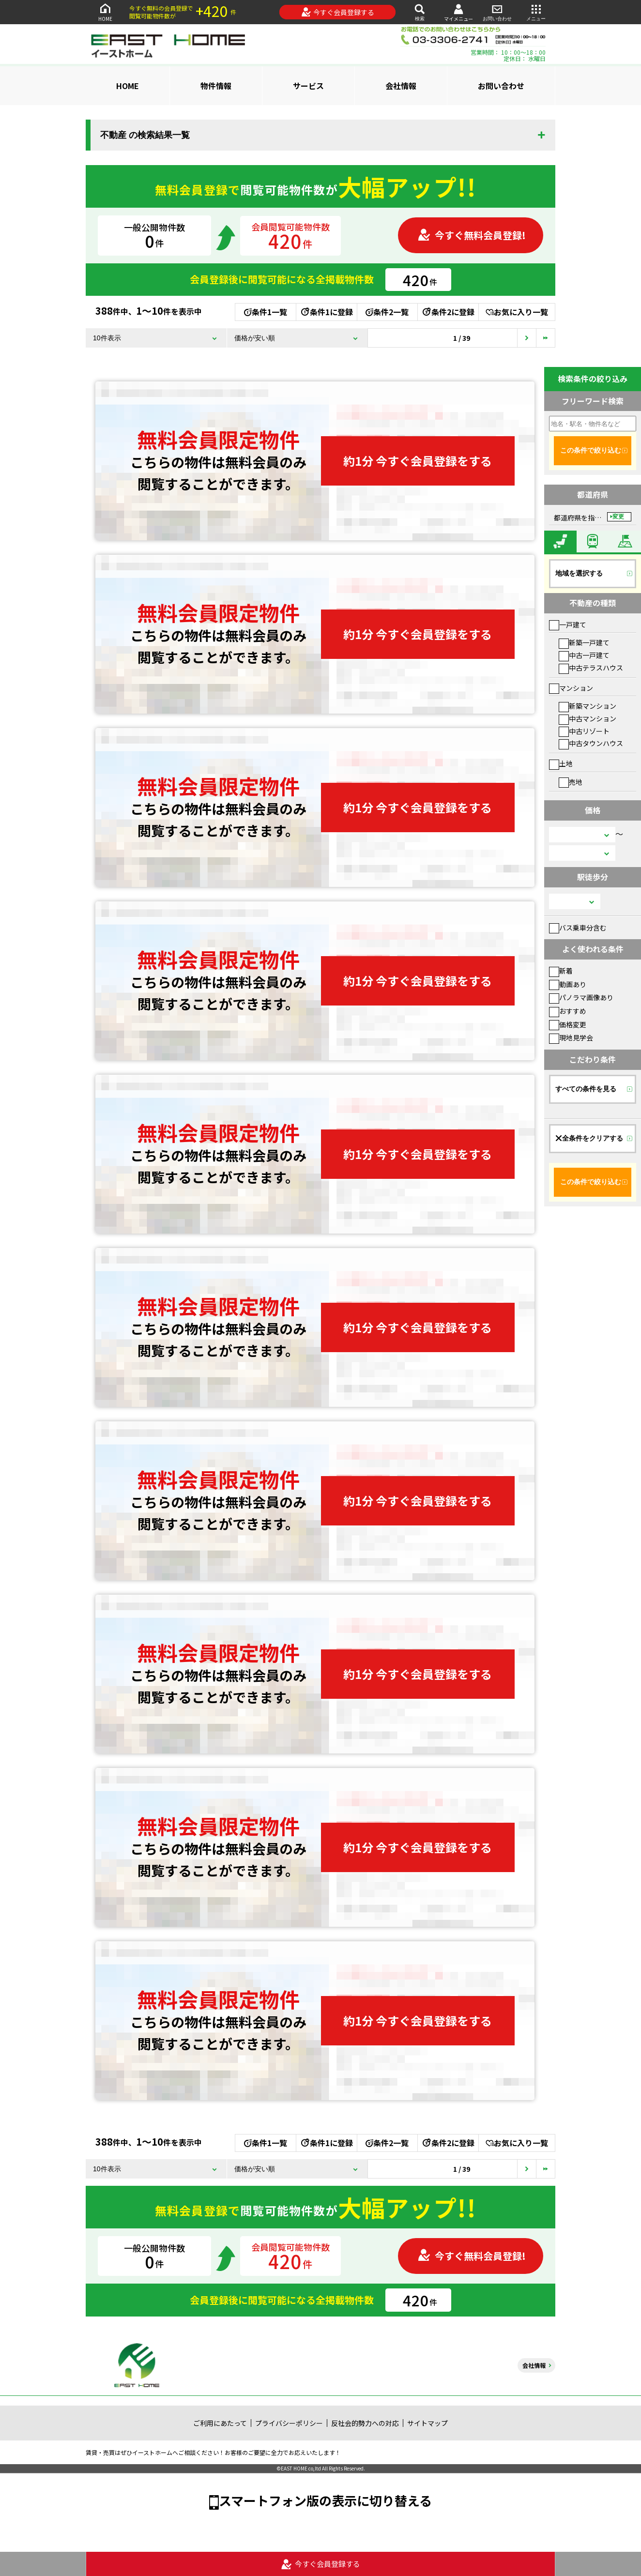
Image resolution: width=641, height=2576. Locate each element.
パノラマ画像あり (581, 997)
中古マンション (587, 718)
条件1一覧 (265, 312)
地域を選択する (579, 573)
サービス (308, 85)
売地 (570, 782)
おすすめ (567, 1011)
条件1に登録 (326, 312)
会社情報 (400, 85)
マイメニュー (458, 12)
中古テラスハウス (591, 667)
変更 (618, 516)
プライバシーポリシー (289, 2423)
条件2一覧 (387, 312)
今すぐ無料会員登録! (471, 235)
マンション (571, 688)
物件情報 (215, 85)
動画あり (567, 984)
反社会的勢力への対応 (365, 2423)
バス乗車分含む (578, 927)
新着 (561, 971)
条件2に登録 (447, 312)
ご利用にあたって (220, 2423)
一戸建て (567, 624)
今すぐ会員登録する (337, 12)
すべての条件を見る (585, 1089)
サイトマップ (427, 2423)
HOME (105, 11)
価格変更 (567, 1024)
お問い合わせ (497, 11)
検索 (419, 11)
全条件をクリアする (589, 1138)
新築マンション (587, 706)
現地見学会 (571, 1037)
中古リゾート (584, 731)
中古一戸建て (584, 655)
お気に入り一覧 (517, 312)
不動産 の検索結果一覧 (145, 135)
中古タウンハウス (591, 743)
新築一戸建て (584, 642)
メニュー (536, 11)
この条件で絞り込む (590, 450)
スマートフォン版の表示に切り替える (325, 2500)
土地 (561, 763)
